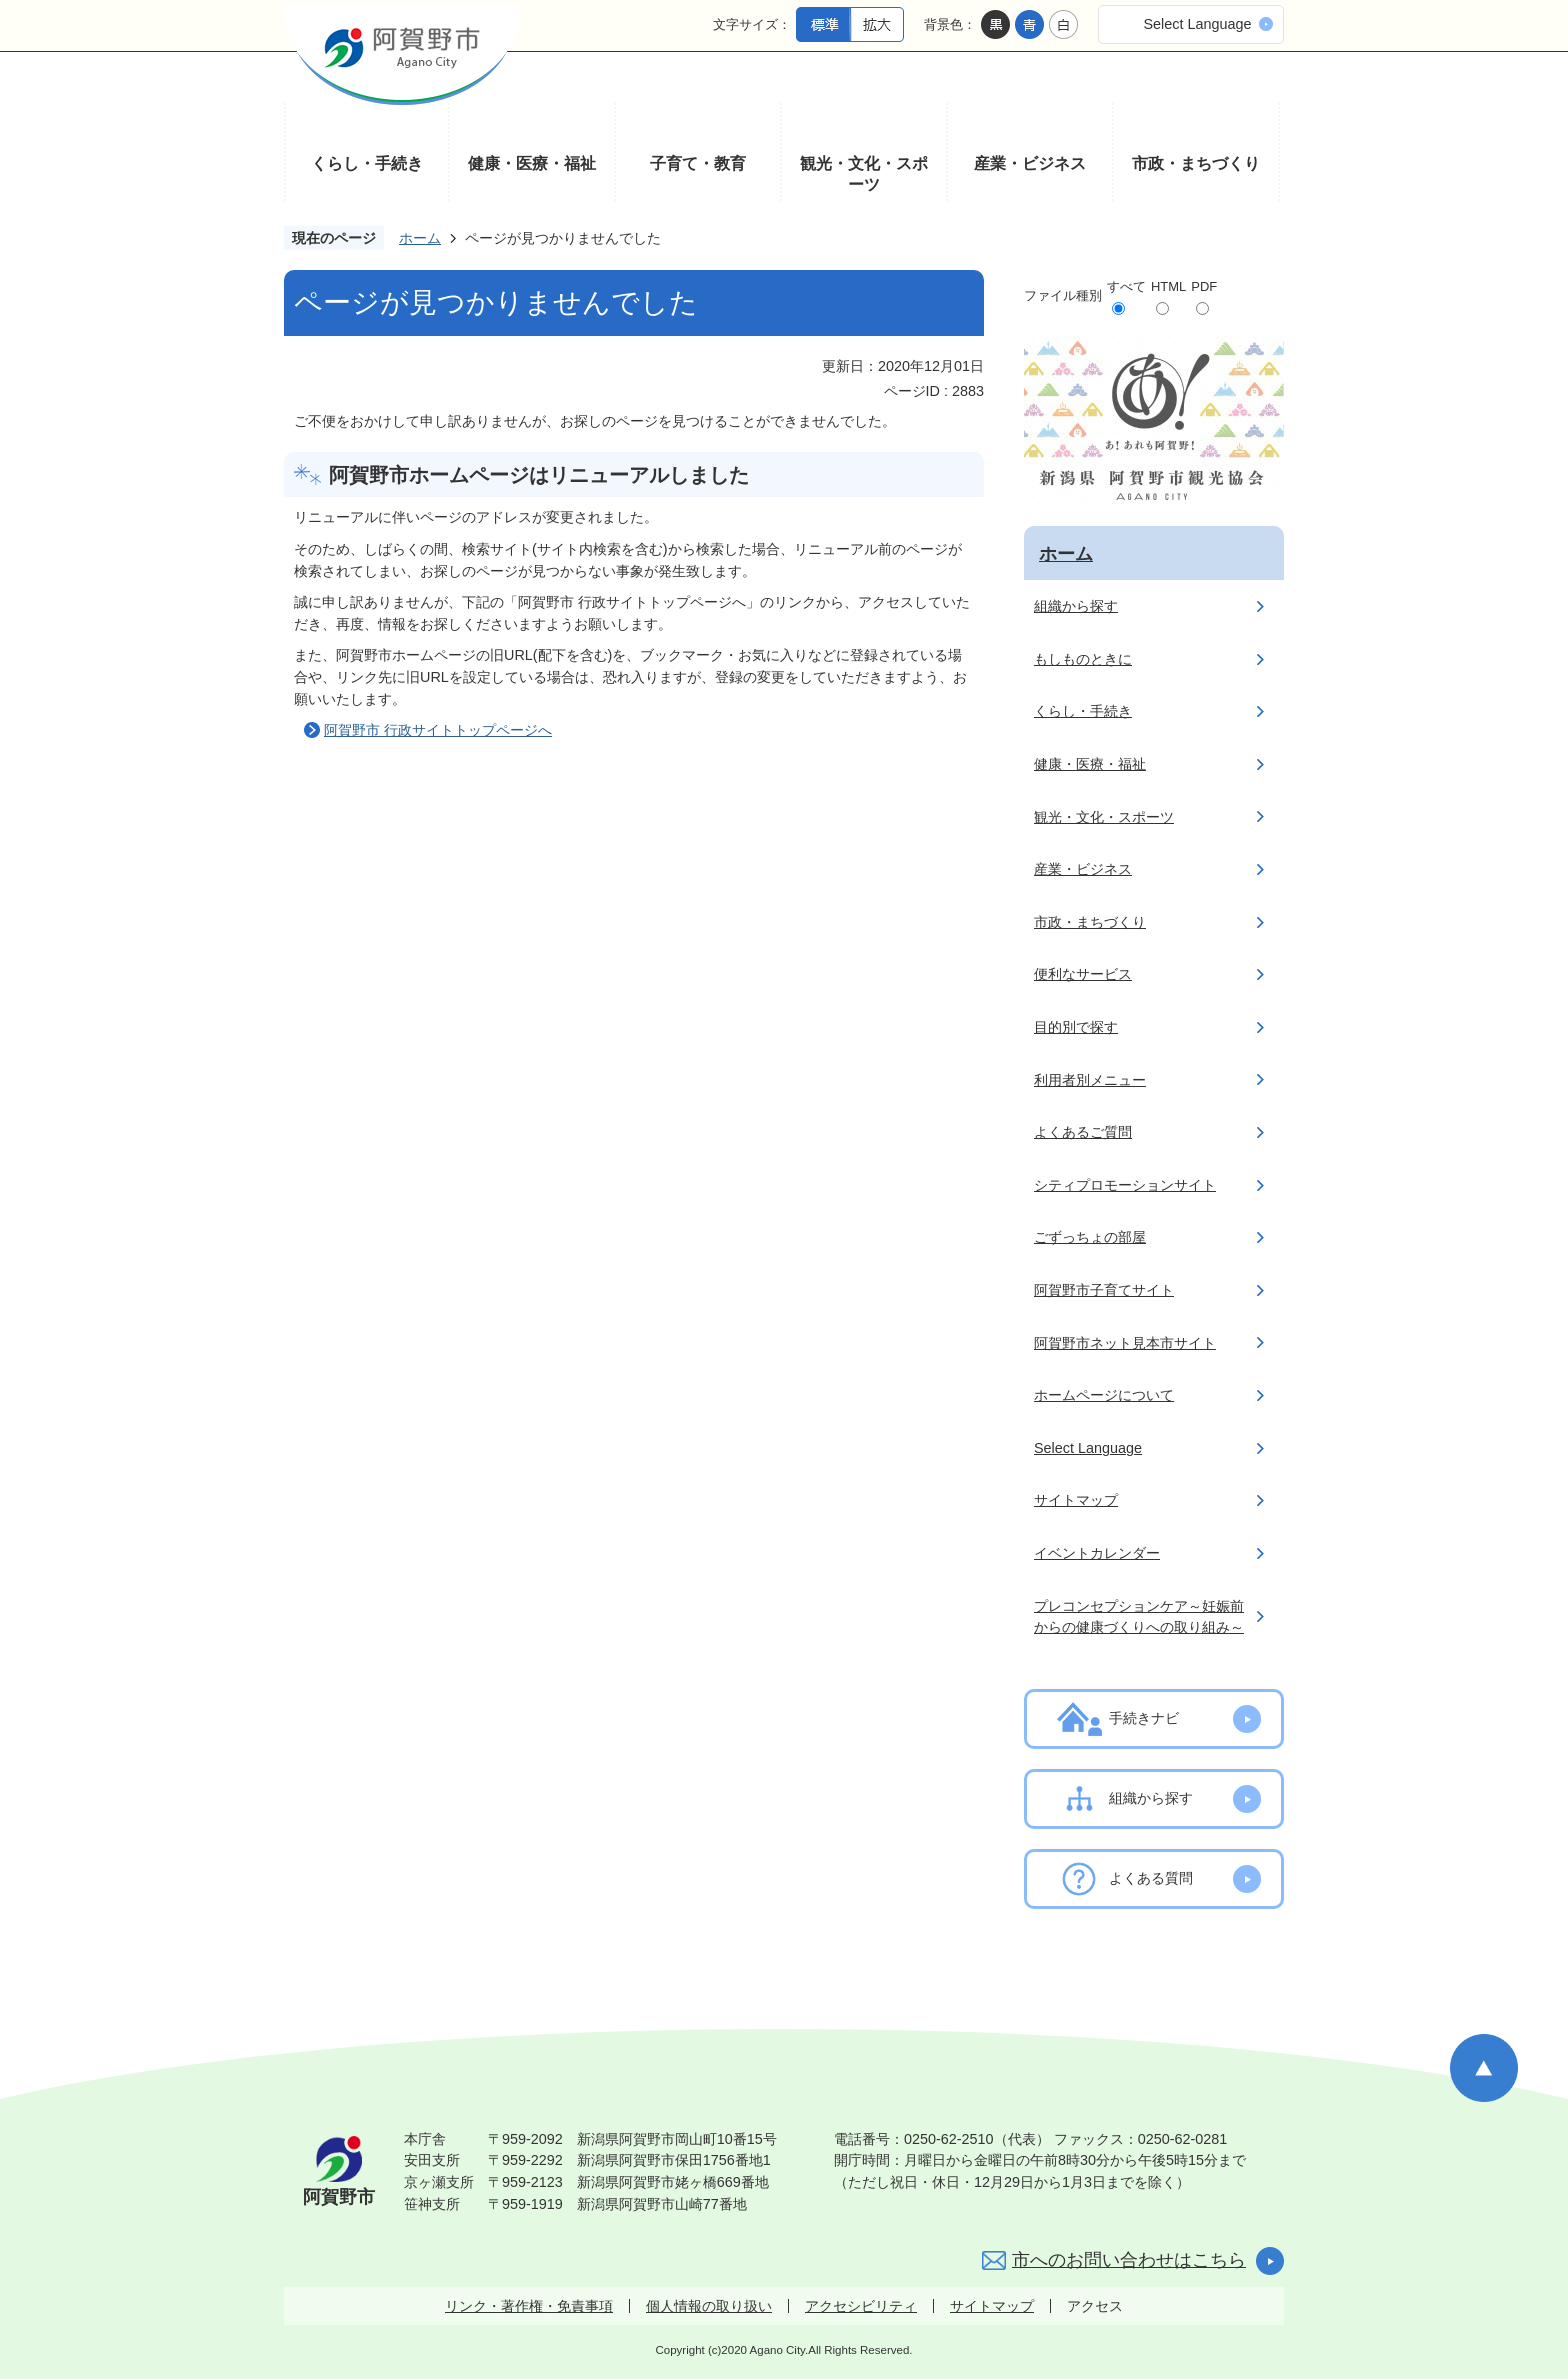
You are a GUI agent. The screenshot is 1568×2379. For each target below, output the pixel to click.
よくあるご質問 (1083, 1132)
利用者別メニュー (1090, 1080)
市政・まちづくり (1196, 163)
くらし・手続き (367, 163)
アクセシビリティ (861, 2306)
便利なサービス (1083, 974)
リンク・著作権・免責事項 (529, 2306)
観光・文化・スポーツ (864, 174)
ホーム (420, 238)
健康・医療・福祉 (532, 163)
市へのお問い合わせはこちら (1129, 2260)
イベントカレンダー (1097, 1553)
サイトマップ (1076, 1500)
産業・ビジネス (1030, 163)
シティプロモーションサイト (1125, 1185)
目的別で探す (1076, 1027)
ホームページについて (1104, 1395)
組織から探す (1076, 606)
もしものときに (1083, 659)
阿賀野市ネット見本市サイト (1125, 1343)
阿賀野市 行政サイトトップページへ (438, 730)
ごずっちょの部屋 (1090, 1237)
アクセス (1095, 2306)
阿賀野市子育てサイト (1104, 1290)
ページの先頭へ (1484, 2068)
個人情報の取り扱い (709, 2306)
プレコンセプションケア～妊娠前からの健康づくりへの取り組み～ (1139, 1617)
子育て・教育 (698, 163)
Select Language (1197, 24)
